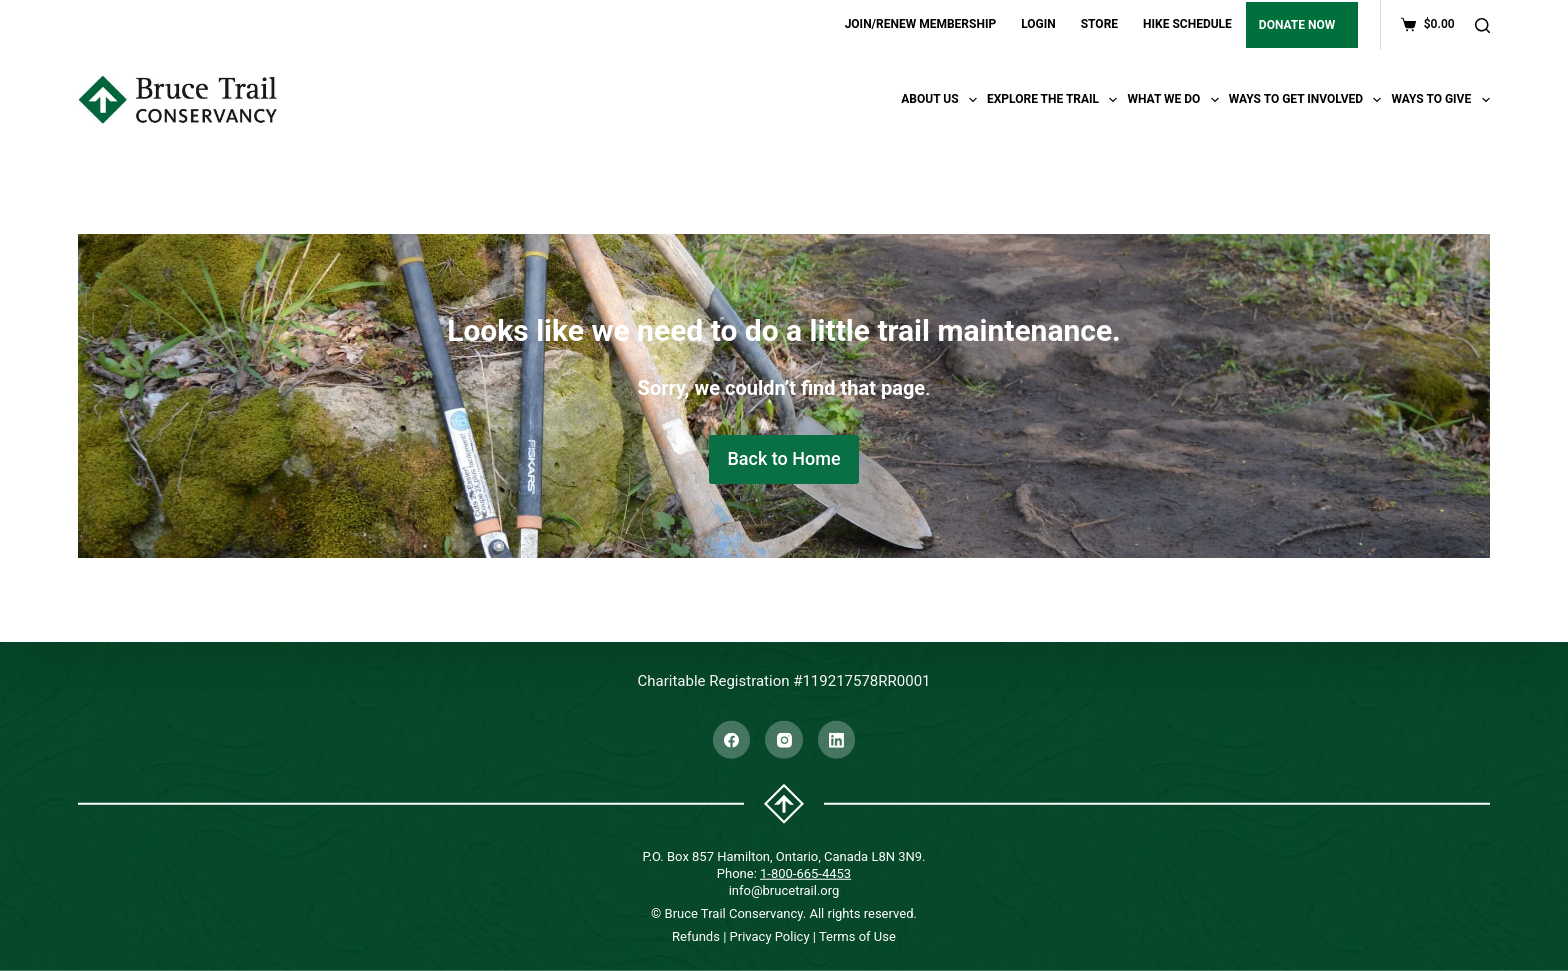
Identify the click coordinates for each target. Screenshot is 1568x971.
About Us (941, 100)
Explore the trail (1055, 100)
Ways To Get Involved (1308, 100)
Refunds (696, 936)
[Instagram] (784, 740)
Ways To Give (1440, 100)
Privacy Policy (770, 936)
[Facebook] (732, 740)
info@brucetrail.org (784, 889)
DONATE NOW (1297, 25)
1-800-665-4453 (805, 872)
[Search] (1482, 25)
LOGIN (1038, 24)
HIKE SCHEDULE (1187, 24)
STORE (1099, 24)
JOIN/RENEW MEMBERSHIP (921, 24)
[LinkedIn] (837, 740)
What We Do (1175, 100)
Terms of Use (857, 936)
